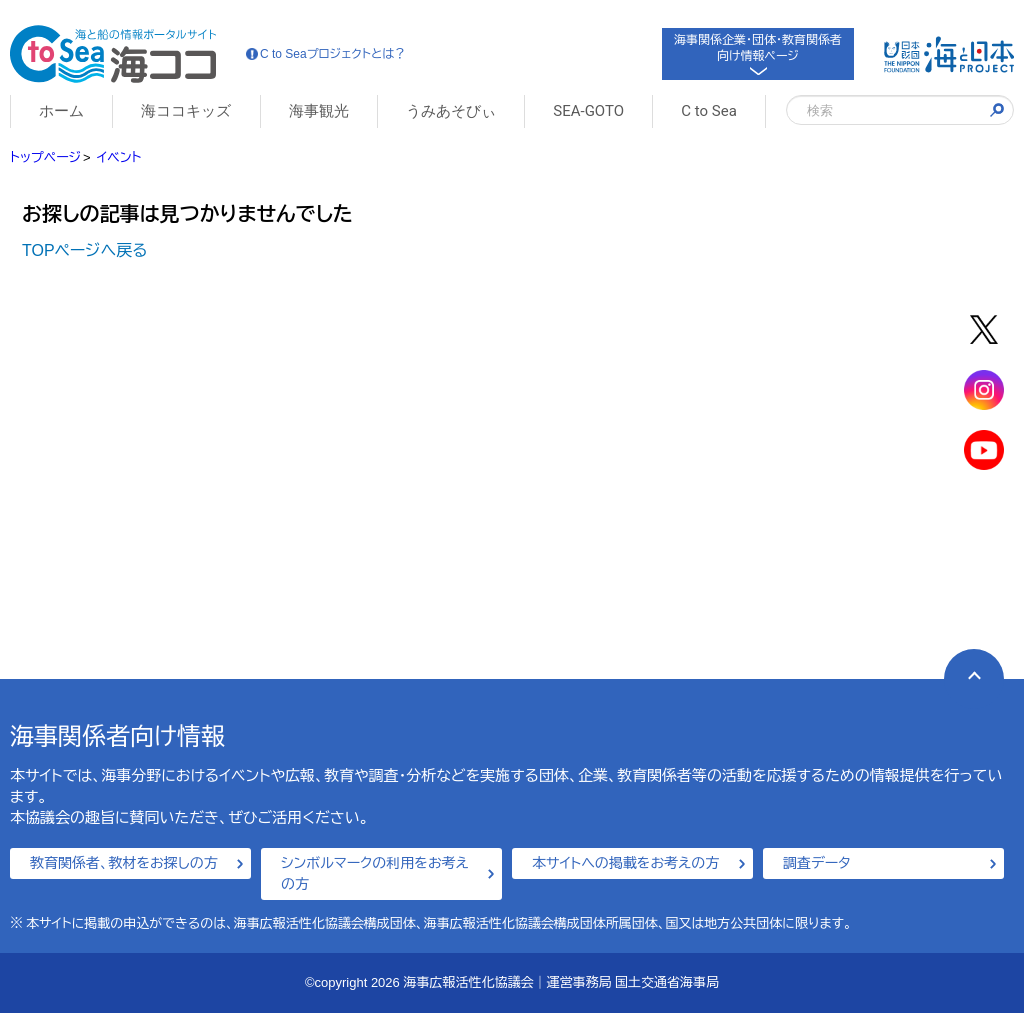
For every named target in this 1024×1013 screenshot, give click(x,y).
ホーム (61, 111)
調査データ (817, 863)
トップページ (45, 157)
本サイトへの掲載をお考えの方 (625, 863)
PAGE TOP (962, 667)
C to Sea (709, 111)
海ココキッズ (186, 111)
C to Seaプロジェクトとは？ (326, 54)
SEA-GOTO (588, 111)
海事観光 (319, 111)
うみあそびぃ (451, 111)
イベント (119, 157)
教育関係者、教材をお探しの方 (124, 863)
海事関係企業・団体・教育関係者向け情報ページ (758, 52)
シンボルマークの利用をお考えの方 (375, 873)
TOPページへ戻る (85, 250)
